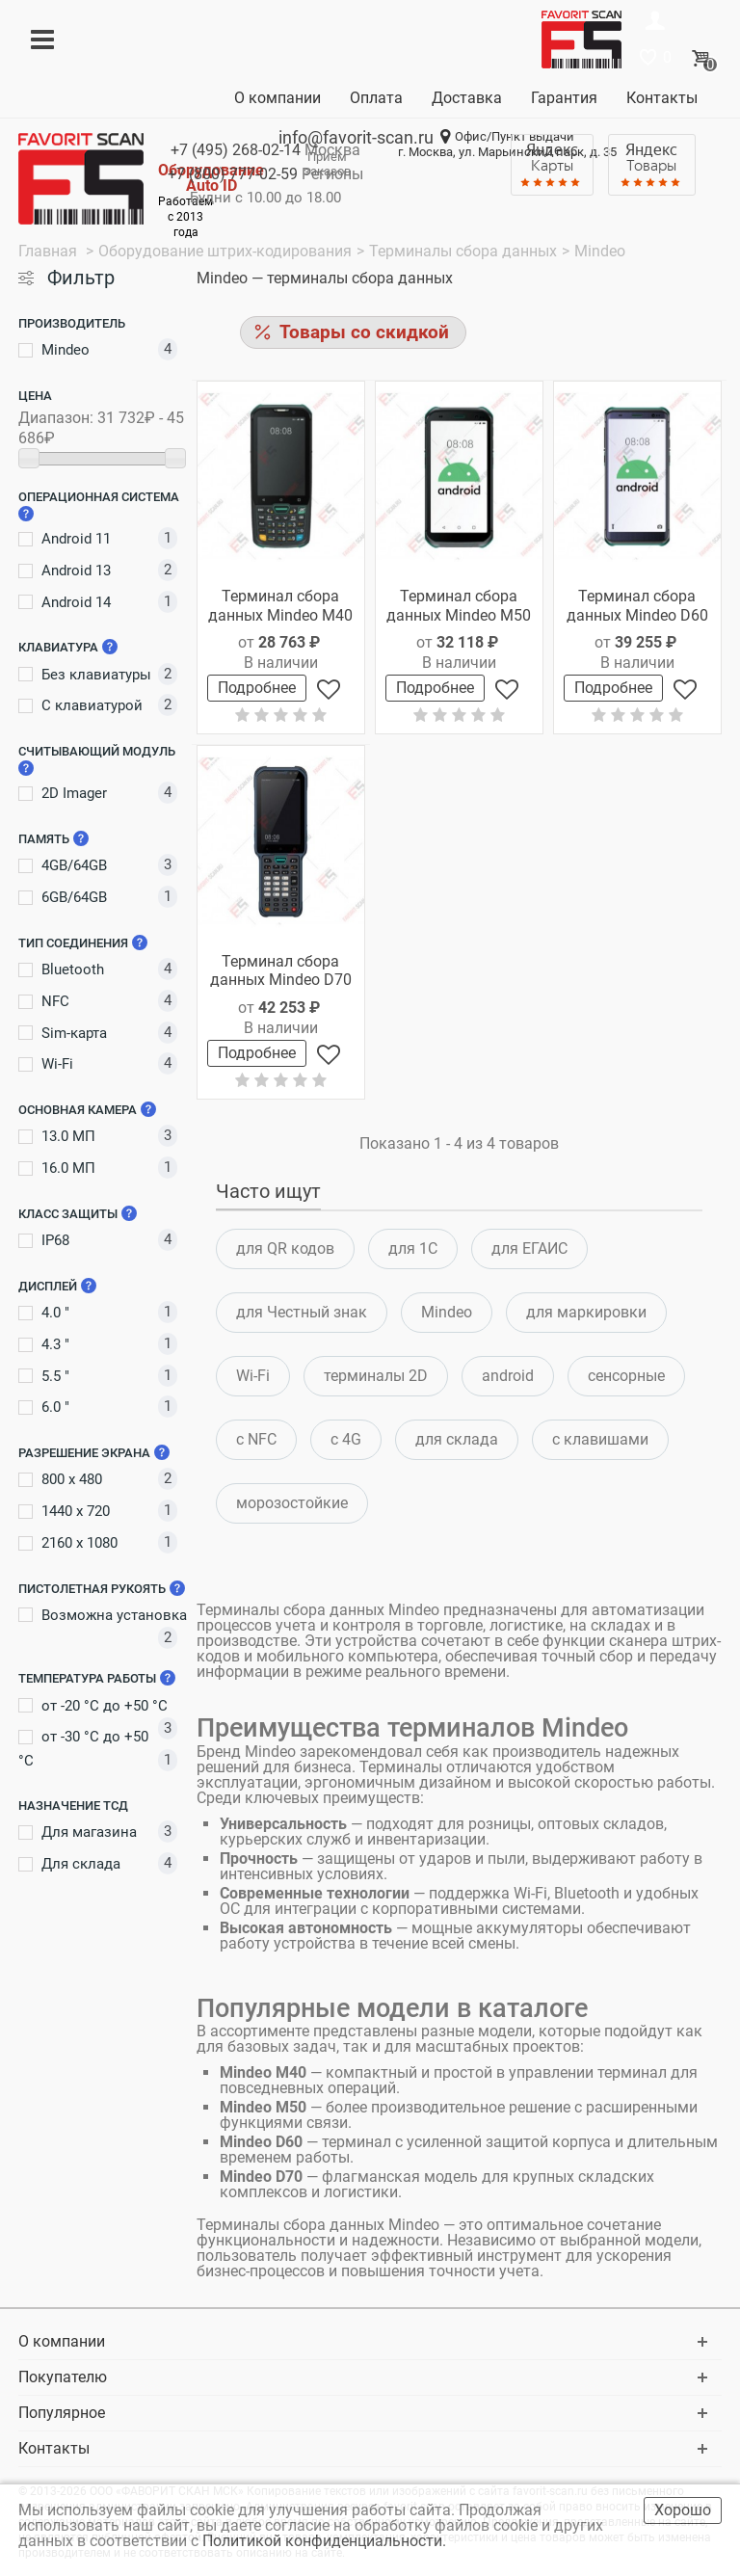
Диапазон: (55, 418)
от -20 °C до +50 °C (104, 1705)
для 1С (412, 1248)
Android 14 (76, 602)
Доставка (467, 98)
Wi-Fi (57, 1064)
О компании (277, 98)
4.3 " (55, 1344)
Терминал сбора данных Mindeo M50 (458, 605)
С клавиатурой (92, 705)
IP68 (55, 1240)
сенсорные (626, 1376)
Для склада (80, 1863)
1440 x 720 (75, 1511)
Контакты (662, 98)
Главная (49, 251)
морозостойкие (292, 1503)
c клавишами (600, 1439)
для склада (456, 1439)
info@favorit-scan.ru (356, 137)
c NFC (256, 1439)
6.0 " (55, 1407)
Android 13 (76, 570)
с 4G (345, 1439)
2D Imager (74, 793)
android (508, 1376)
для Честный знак (301, 1312)
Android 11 (76, 538)
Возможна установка (114, 1615)
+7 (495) (236, 150)
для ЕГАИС (529, 1248)
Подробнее (257, 687)
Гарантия (564, 98)
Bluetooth (72, 969)
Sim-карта (74, 1033)
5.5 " (55, 1376)
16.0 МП (68, 1168)
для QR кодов (285, 1248)
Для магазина (89, 1832)
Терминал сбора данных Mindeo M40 (280, 605)
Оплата (376, 98)
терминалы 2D (376, 1376)
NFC (55, 1001)
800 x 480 (71, 1479)
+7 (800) (233, 174)
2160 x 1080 (79, 1543)
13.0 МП (68, 1136)
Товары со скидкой (364, 332)
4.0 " (55, 1312)
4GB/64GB (74, 865)
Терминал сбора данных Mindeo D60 (637, 605)
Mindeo (65, 350)
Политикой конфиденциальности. (326, 2541)
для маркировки (586, 1312)
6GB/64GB (74, 897)
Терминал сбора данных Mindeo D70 (281, 970)
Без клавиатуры (96, 674)
